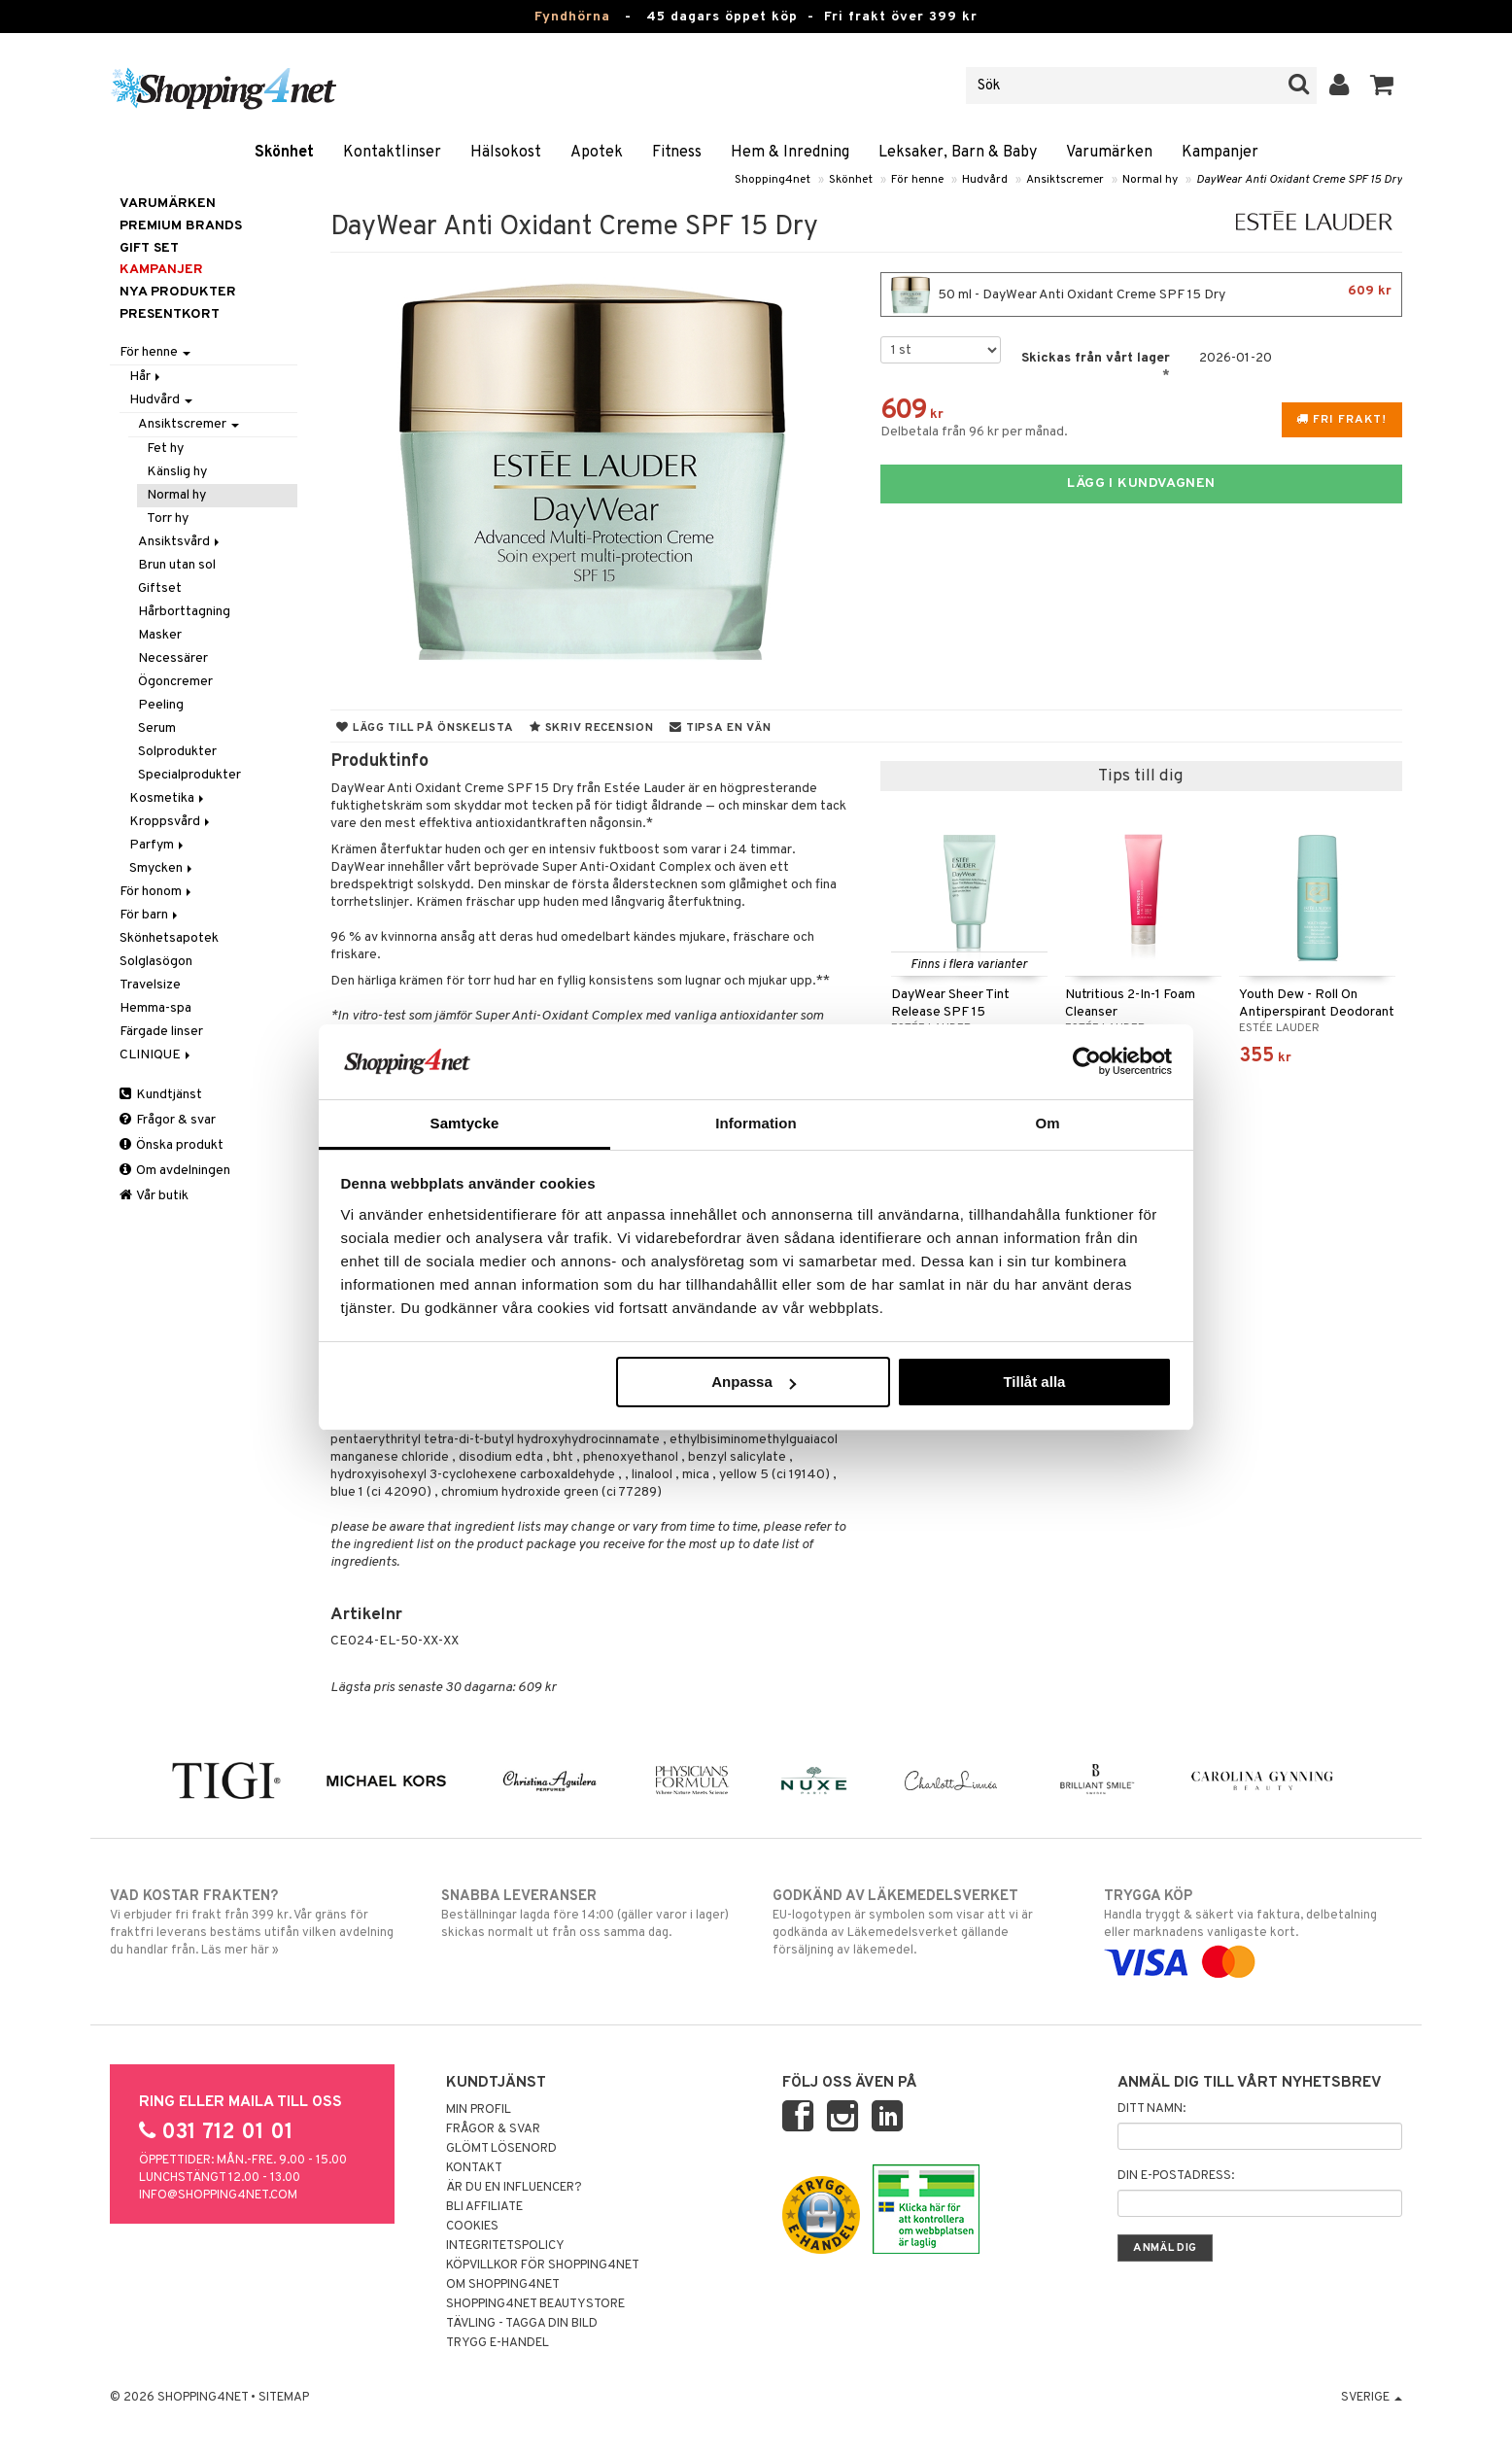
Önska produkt (171, 1145)
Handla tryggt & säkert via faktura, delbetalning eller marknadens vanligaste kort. (1253, 1929)
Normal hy (1150, 180)
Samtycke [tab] (464, 1123)
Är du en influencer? (514, 2188)
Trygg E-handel (497, 2343)
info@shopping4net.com (218, 2195)
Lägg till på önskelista (424, 728)
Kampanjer (1220, 152)
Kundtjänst (161, 1095)
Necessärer (173, 658)
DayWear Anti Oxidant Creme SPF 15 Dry (1299, 180)
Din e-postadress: (1175, 2176)
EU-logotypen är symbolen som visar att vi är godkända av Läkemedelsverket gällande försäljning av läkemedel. (922, 1922)
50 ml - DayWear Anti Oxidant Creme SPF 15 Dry (1141, 294)
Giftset (160, 588)
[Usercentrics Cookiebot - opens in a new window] (1087, 1061)
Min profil (478, 2110)
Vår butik (154, 1196)
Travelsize (150, 985)
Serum (157, 728)
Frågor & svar (168, 1120)
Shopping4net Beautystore (535, 2304)
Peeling (161, 705)
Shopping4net (772, 180)
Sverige (1371, 2397)
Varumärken (1109, 152)
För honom (157, 891)
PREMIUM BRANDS (181, 226)
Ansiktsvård (180, 542)
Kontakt (474, 2168)
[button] (1382, 85)
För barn (150, 915)
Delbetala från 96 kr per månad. (974, 432)
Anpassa (753, 1381)
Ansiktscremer (1065, 180)
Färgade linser (161, 1031)
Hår (146, 376)
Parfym (158, 845)
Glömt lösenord (501, 2149)
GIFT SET (149, 248)
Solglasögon (156, 961)
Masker (160, 635)
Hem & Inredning (790, 152)
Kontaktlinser (392, 152)
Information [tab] (756, 1123)
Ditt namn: (1151, 2109)
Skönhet (284, 152)
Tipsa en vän (720, 728)
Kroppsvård (171, 821)
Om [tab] (1047, 1123)
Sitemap (283, 2397)
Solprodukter (177, 751)
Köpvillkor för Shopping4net (542, 2265)
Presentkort (170, 314)
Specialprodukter (189, 775)
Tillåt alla (1034, 1381)
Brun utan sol (177, 565)
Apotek (596, 152)
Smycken (162, 868)
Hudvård (985, 180)
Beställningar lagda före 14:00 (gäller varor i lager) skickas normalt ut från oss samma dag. (590, 1913)
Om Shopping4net (503, 2285)
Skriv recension (591, 728)
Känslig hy (177, 472)
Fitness (677, 152)
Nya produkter (178, 292)
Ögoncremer (175, 682)
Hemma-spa (155, 1008)
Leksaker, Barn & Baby (957, 152)
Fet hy (165, 448)
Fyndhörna (572, 17)
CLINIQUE (156, 1055)
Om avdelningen (175, 1170)
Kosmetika (168, 798)
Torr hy (168, 518)
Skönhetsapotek (169, 938)
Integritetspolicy (505, 2246)
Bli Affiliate (484, 2207)
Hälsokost (505, 152)
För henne (917, 180)
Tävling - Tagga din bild (522, 2324)
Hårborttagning (184, 612)
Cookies (472, 2226)
